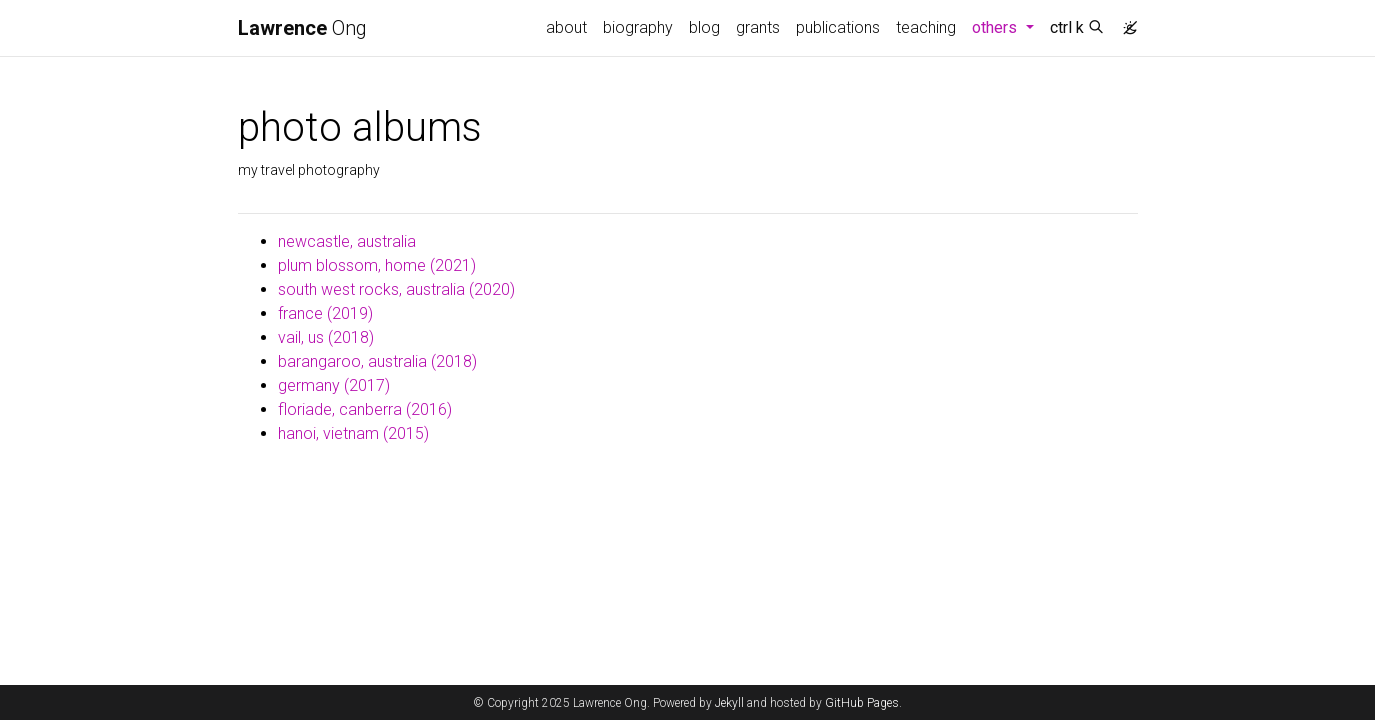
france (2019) (325, 313)
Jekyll (729, 703)
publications (838, 27)
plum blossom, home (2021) (377, 265)
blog (704, 27)
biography (638, 27)
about (566, 27)
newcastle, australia (347, 241)
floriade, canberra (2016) (365, 409)
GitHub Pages (862, 703)
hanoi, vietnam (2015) (353, 433)
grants (758, 27)
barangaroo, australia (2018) (377, 361)
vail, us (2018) (326, 337)
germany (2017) (334, 385)
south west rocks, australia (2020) (396, 289)
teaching (926, 27)
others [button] (1006, 26)
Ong (302, 28)
